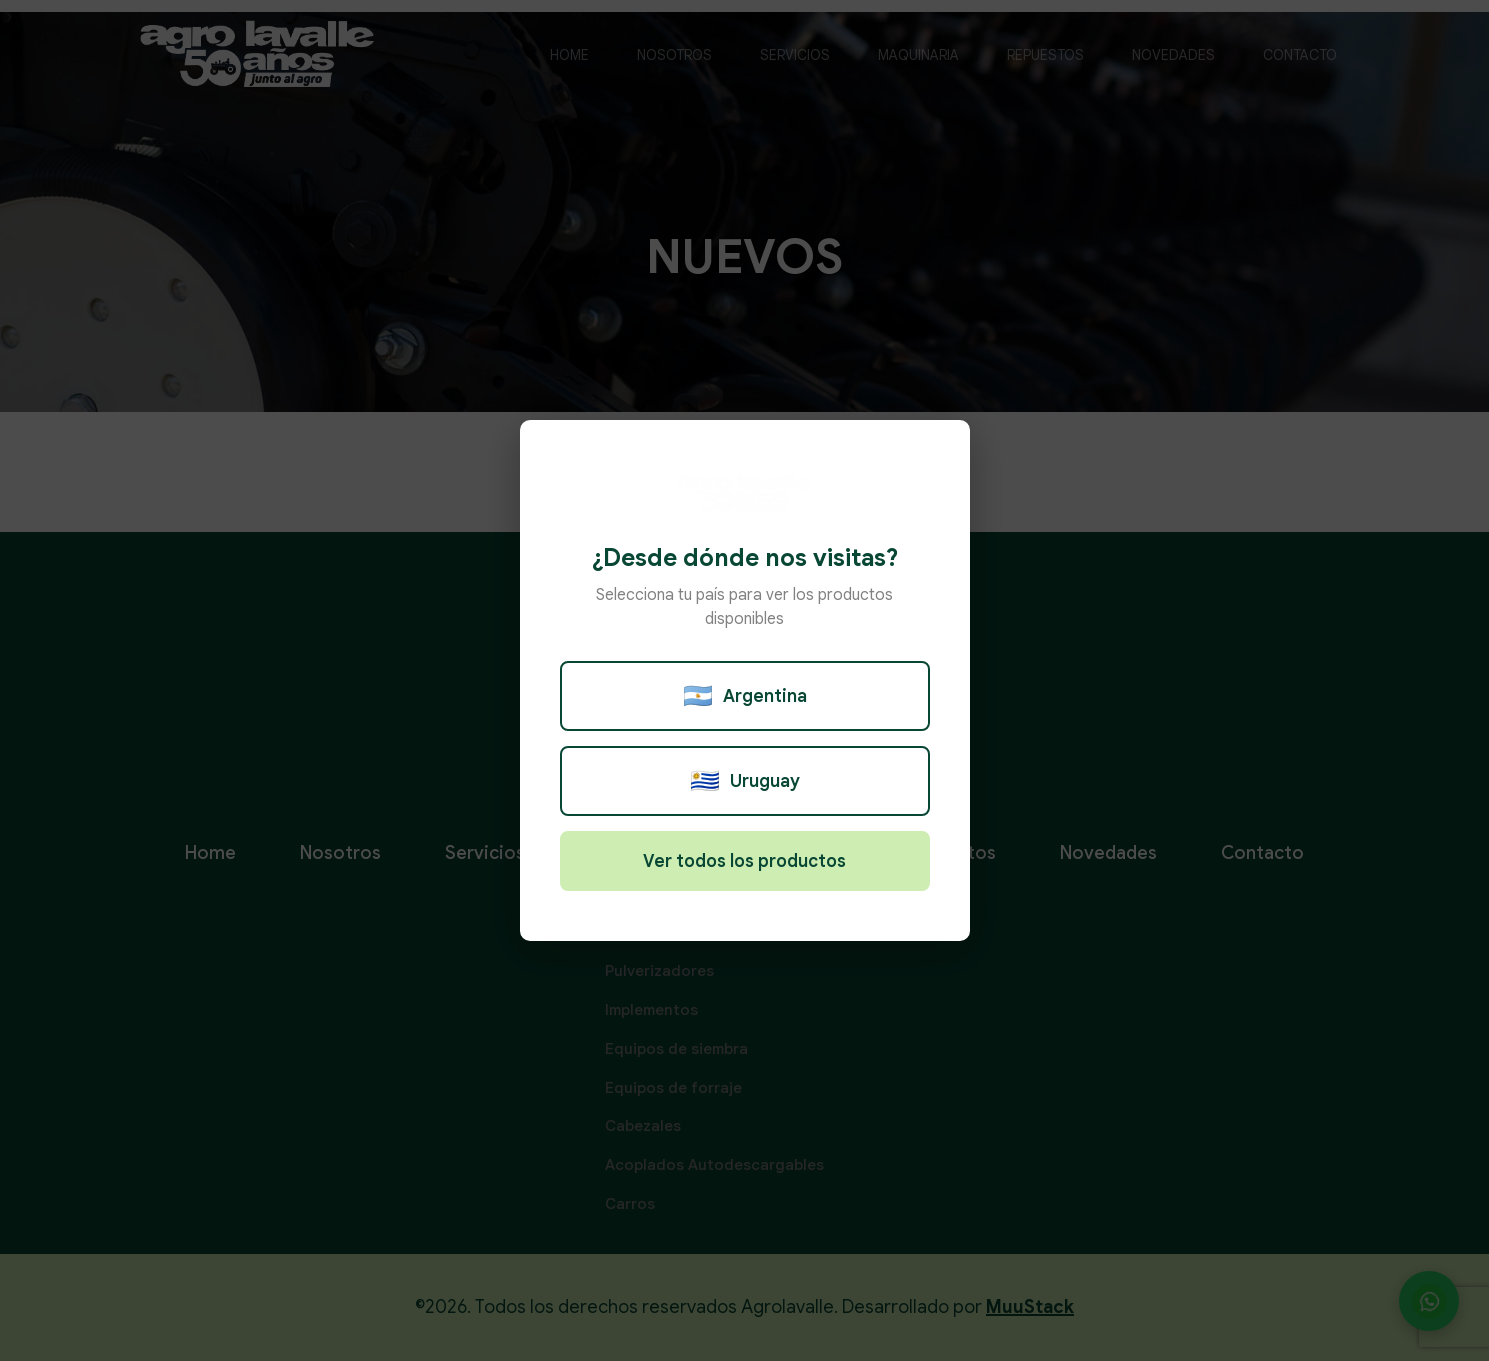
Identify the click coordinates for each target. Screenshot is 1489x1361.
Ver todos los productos (744, 861)
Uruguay (745, 781)
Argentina (745, 696)
